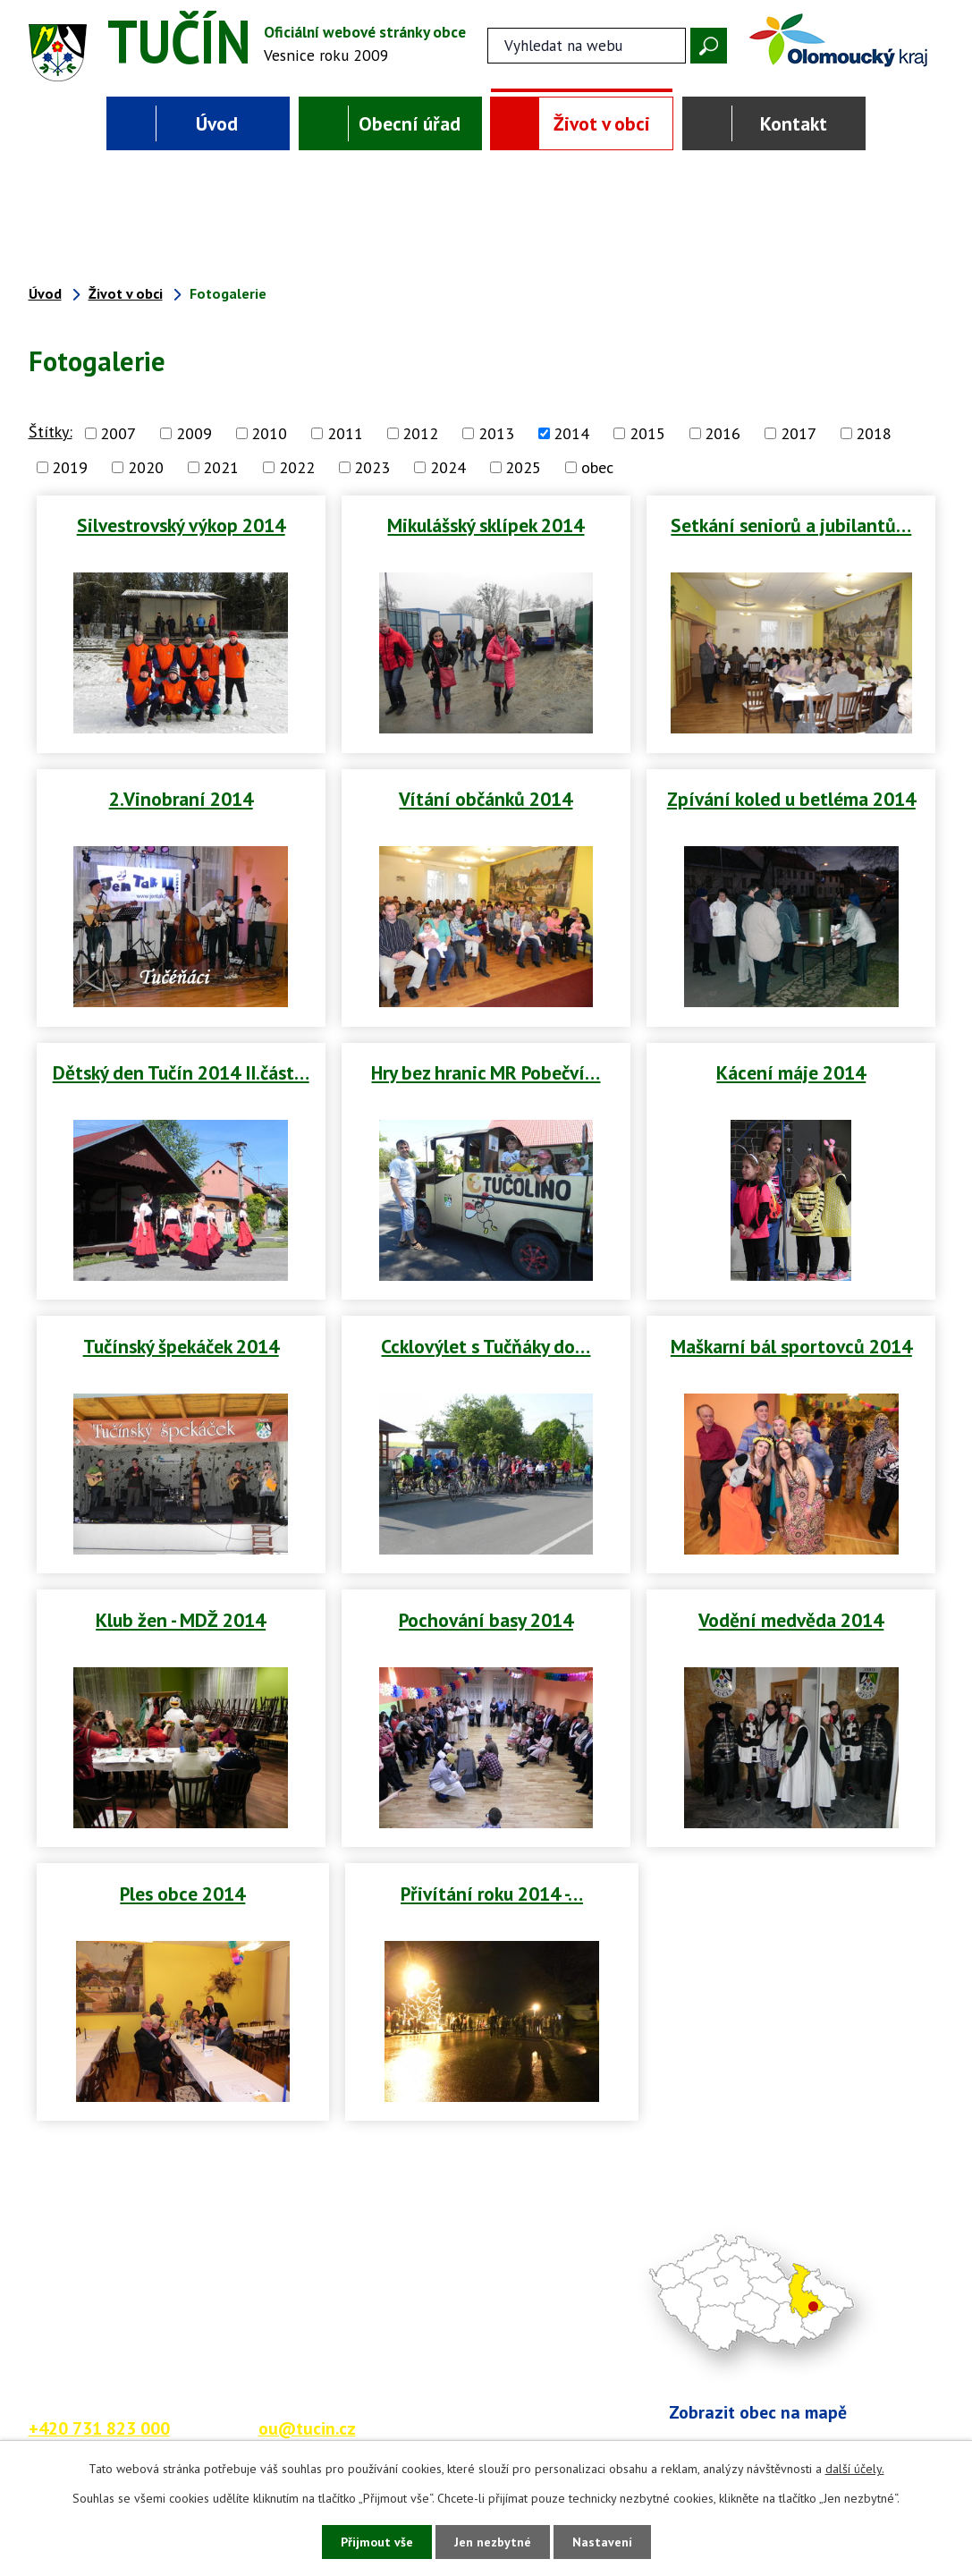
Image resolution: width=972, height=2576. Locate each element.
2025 (523, 467)
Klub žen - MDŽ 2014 (181, 1619)
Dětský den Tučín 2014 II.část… (181, 1072)
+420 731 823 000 (99, 2428)
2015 (647, 433)
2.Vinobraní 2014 (181, 798)
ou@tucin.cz (307, 2428)
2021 (221, 467)
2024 (448, 467)
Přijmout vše (377, 2542)
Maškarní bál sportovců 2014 (791, 1346)
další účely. (854, 2469)
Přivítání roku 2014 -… (492, 1893)
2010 (269, 433)
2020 (146, 467)
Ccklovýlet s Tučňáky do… (485, 1346)
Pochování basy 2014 (486, 1619)
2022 (297, 467)
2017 (798, 433)
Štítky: (50, 431)
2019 (70, 467)
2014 (571, 433)
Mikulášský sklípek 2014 (485, 525)
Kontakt (793, 123)
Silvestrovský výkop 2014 (181, 525)
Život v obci (602, 123)
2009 (194, 433)
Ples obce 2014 (182, 1893)
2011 (345, 433)
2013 (496, 433)
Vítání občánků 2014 (485, 798)
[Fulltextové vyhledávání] (586, 46)
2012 (420, 433)
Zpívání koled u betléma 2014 (791, 798)
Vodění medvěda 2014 (790, 1619)
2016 (722, 433)
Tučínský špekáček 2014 (181, 1346)
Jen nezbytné (492, 2542)
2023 (372, 467)
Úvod (217, 123)
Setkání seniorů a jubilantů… (791, 525)
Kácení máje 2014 (791, 1072)
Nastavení (602, 2542)
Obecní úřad (410, 123)
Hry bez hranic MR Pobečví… (485, 1072)
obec (597, 467)
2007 (118, 433)
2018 (874, 433)
